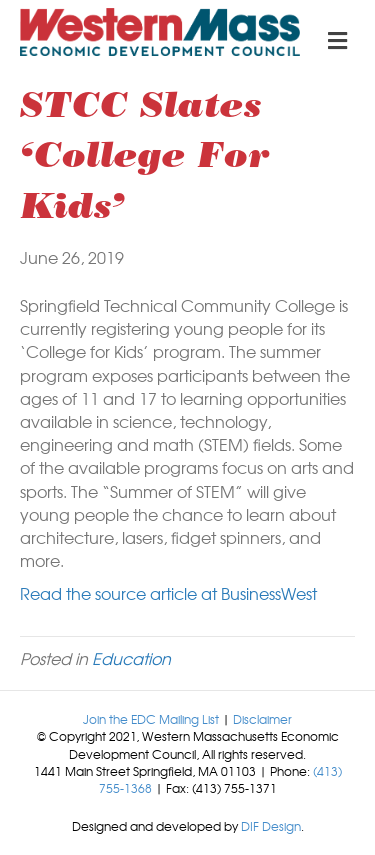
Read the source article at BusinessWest (168, 593)
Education (131, 658)
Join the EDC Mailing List (151, 719)
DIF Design (271, 826)
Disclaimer (262, 719)
